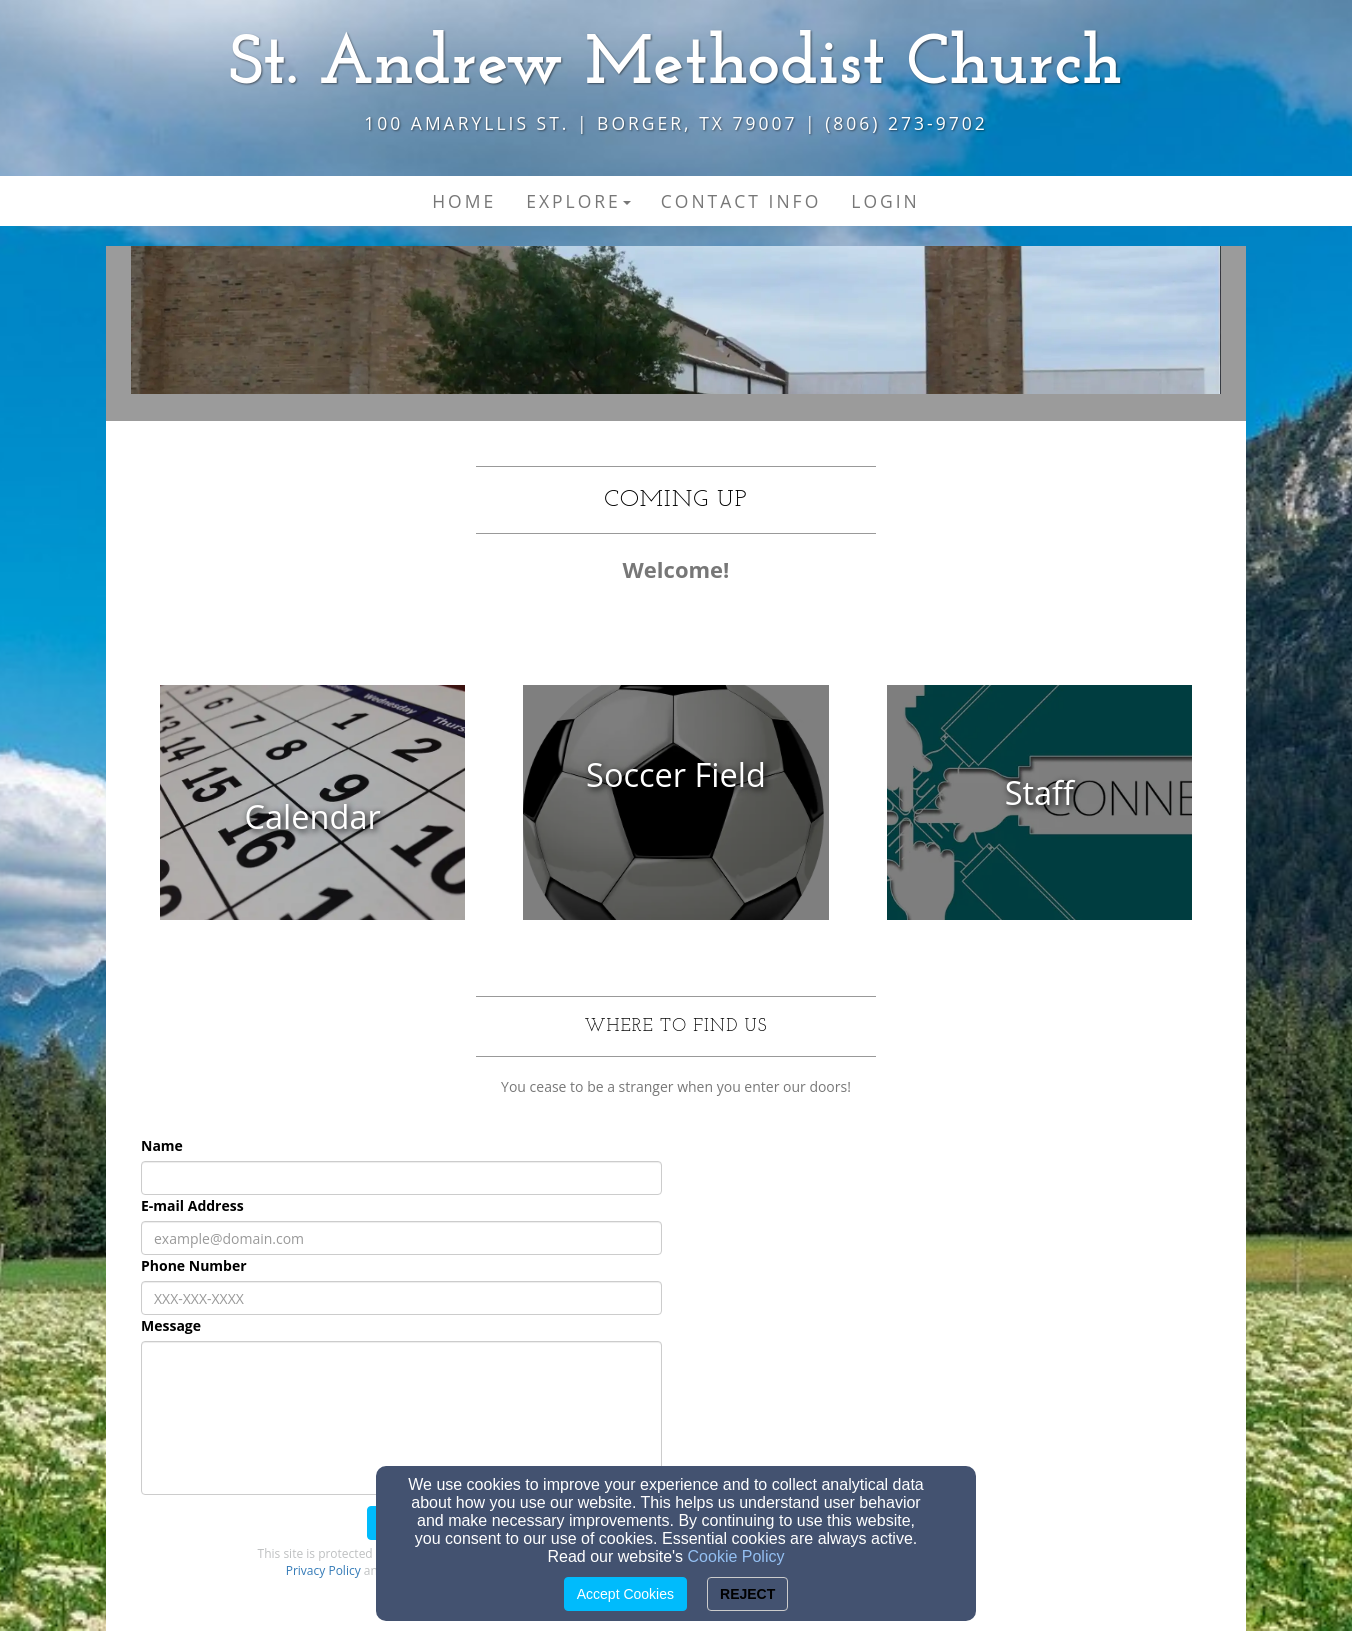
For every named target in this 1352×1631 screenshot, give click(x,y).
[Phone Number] (401, 1298)
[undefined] (312, 817)
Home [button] (464, 201)
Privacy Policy (323, 1570)
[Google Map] (950, 1276)
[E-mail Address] (401, 1238)
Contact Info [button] (741, 201)
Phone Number (194, 1265)
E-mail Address (192, 1205)
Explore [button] (578, 201)
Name (162, 1145)
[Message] (401, 1418)
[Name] (401, 1178)
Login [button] (885, 201)
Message (171, 1325)
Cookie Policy (736, 1556)
